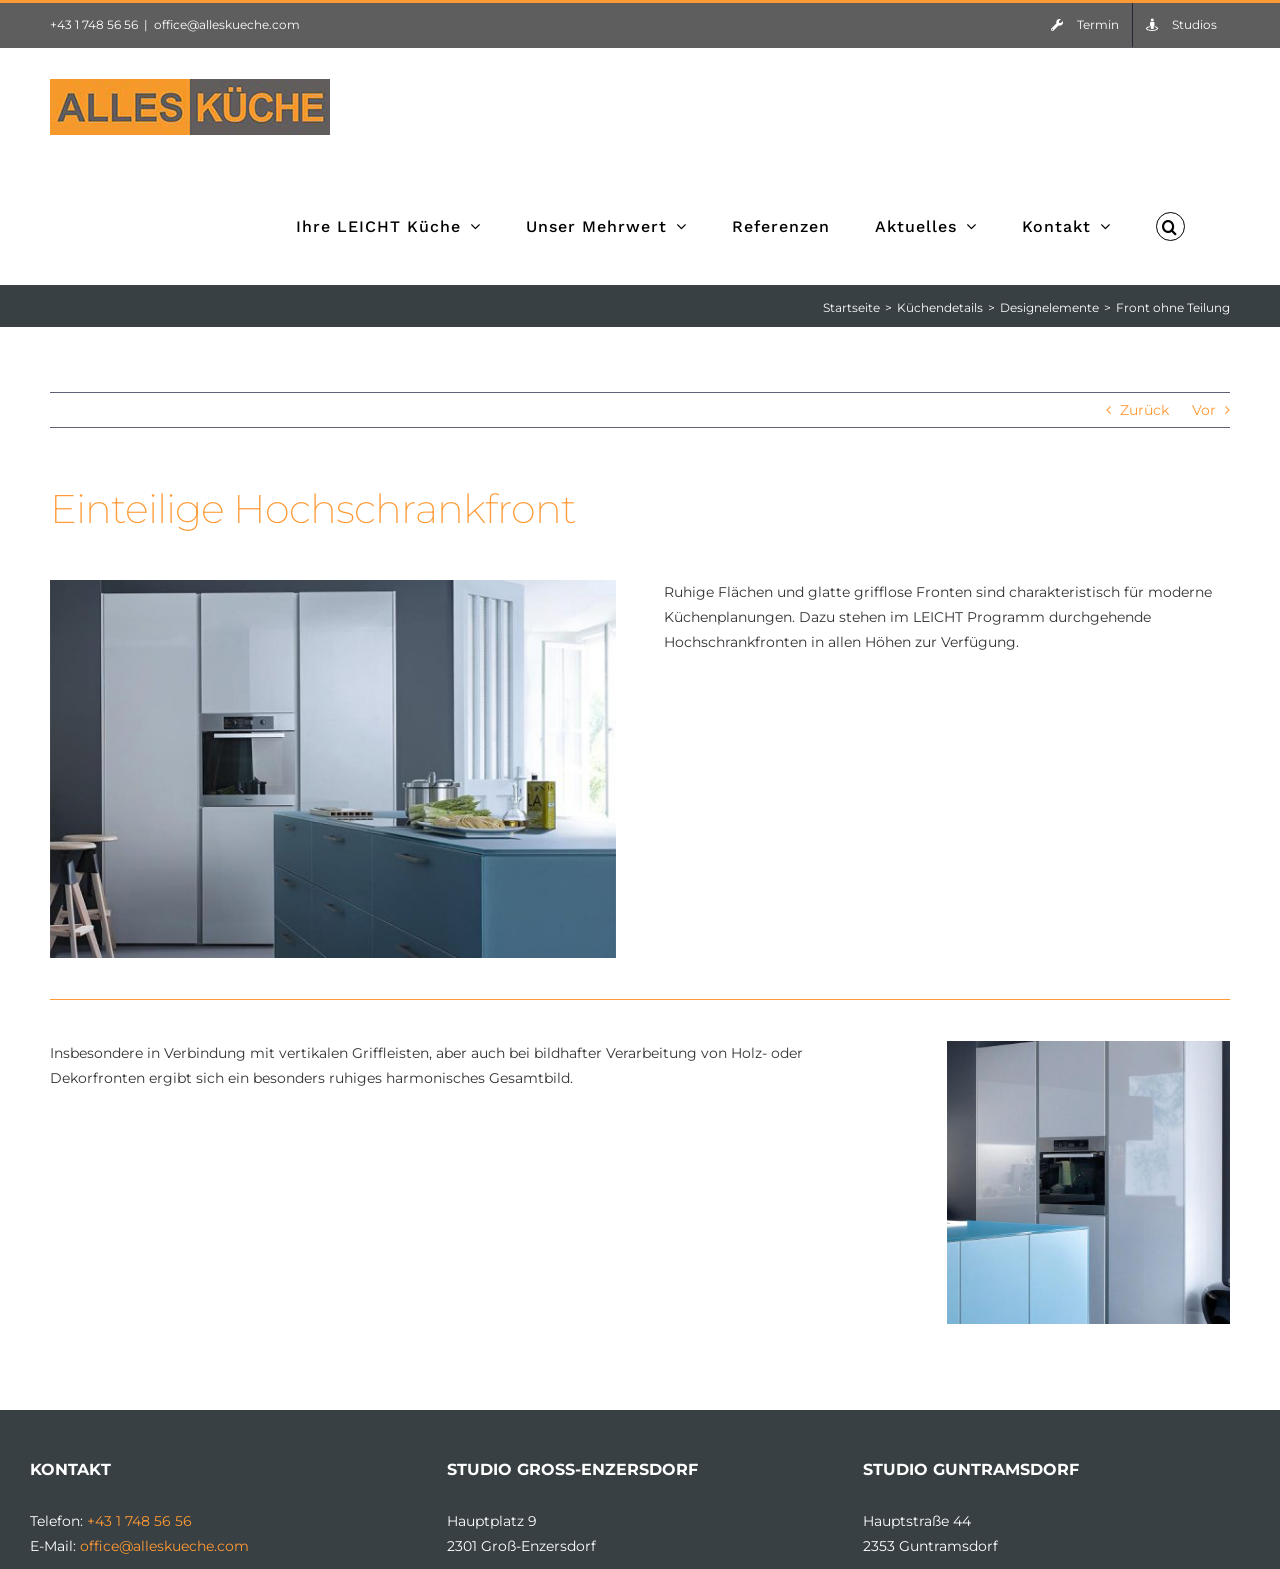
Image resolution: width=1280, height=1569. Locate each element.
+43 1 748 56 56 (94, 24)
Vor (1204, 410)
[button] (1170, 225)
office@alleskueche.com (227, 24)
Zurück (1146, 410)
